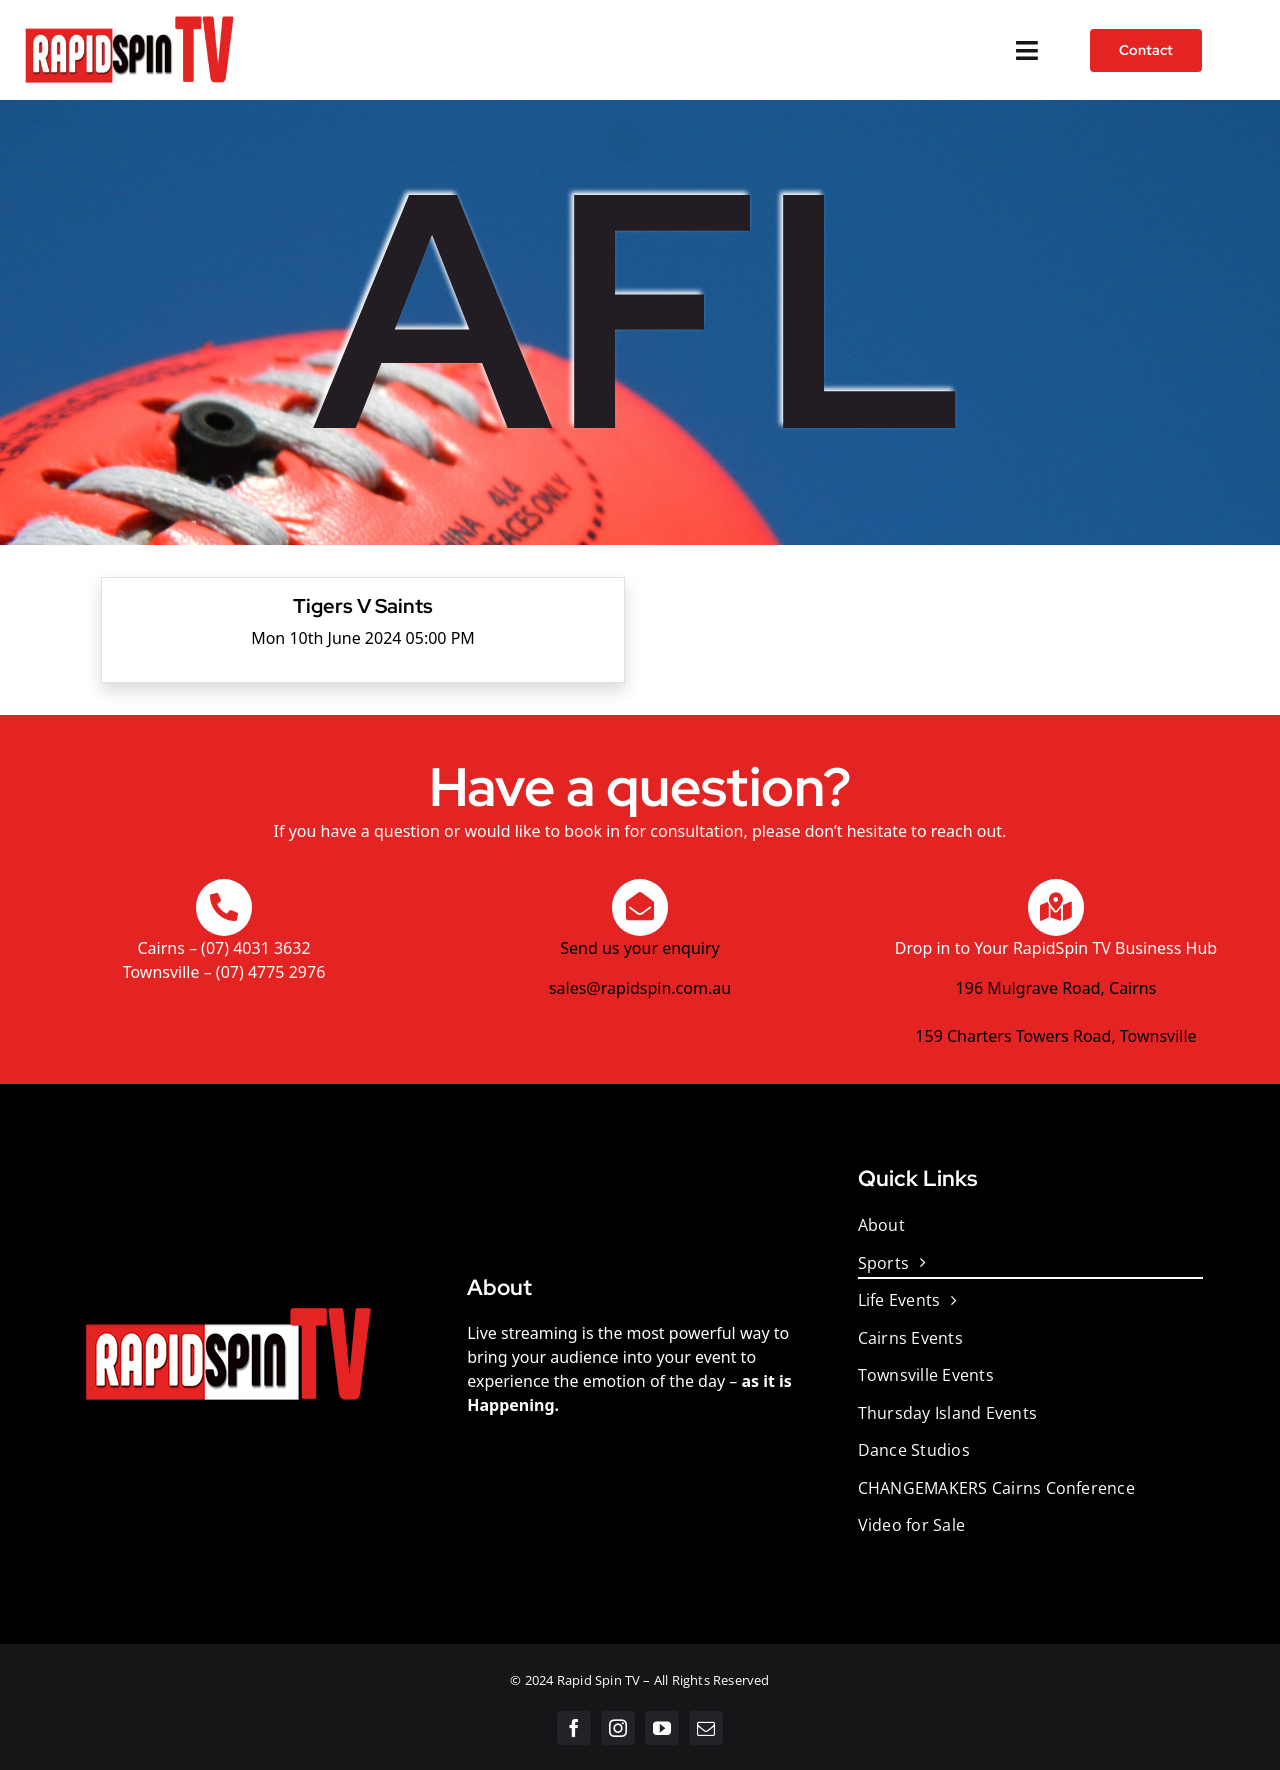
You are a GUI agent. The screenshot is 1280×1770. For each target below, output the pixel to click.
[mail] (706, 1728)
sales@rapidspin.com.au (640, 988)
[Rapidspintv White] (129, 18)
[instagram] (618, 1728)
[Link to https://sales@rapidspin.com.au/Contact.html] (640, 907)
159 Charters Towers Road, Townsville (1055, 1036)
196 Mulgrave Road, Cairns (1056, 988)
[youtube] (662, 1728)
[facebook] (574, 1728)
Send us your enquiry (639, 948)
